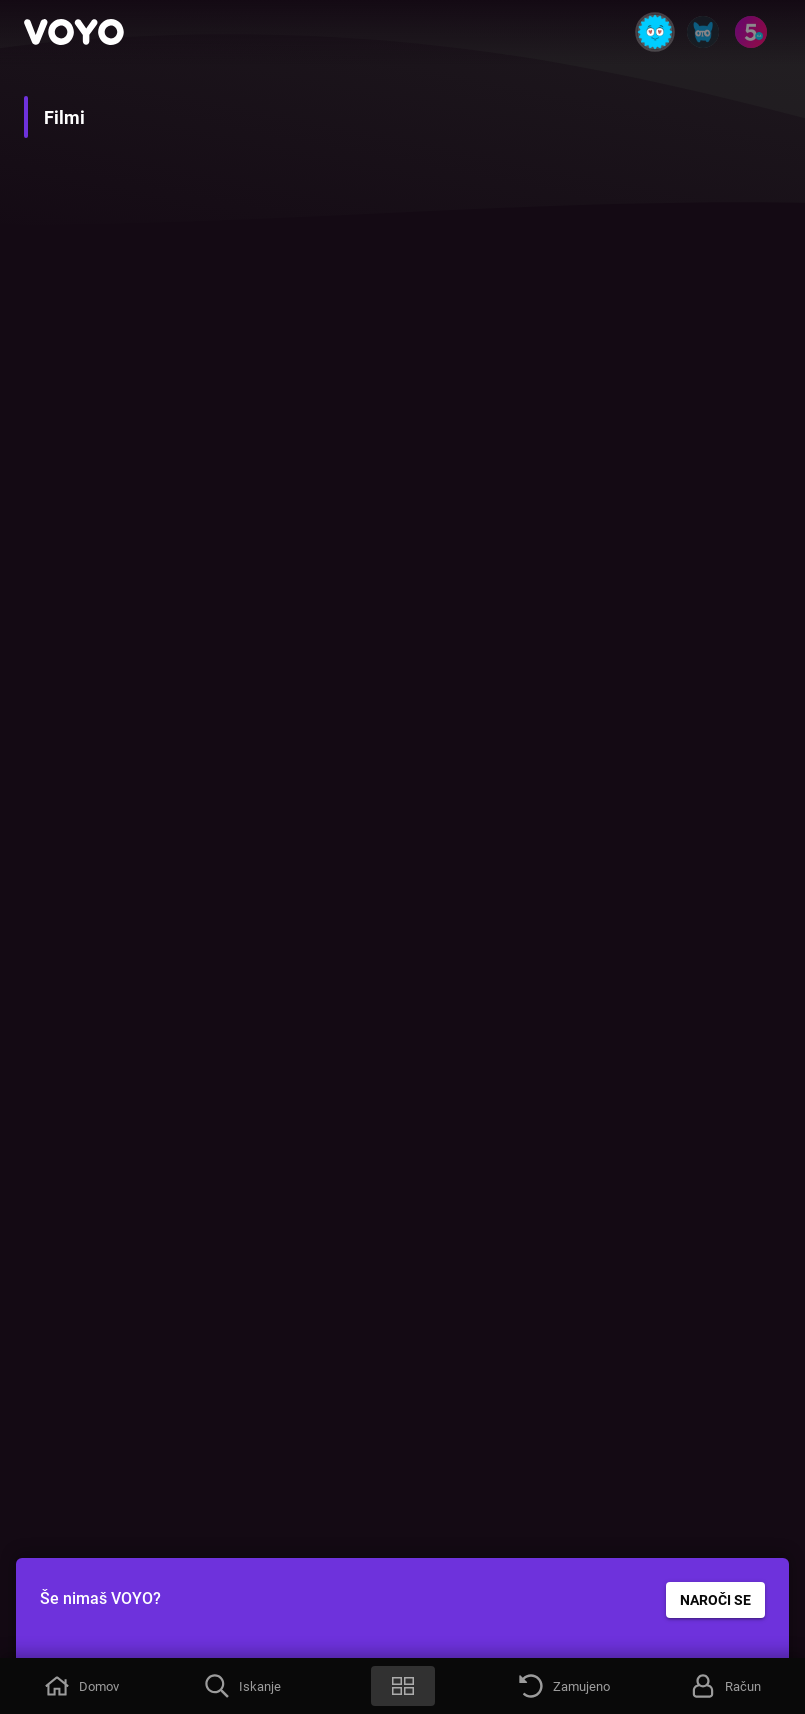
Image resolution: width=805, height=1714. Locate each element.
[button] (80, 1686)
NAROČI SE (715, 1600)
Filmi (64, 117)
